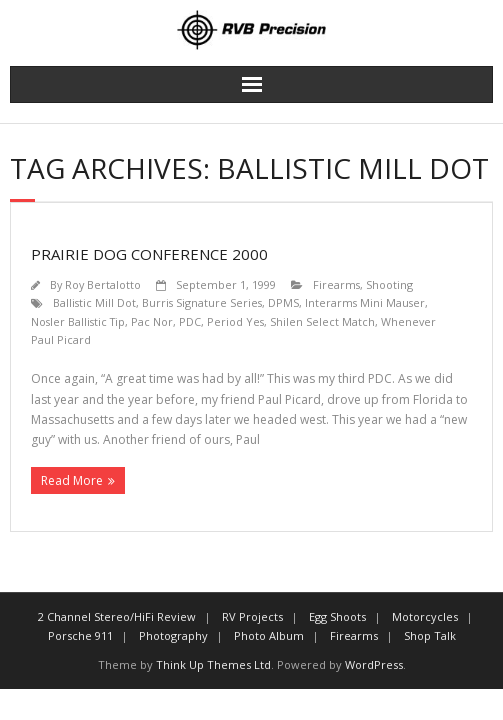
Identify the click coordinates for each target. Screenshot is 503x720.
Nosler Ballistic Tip (78, 321)
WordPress (374, 664)
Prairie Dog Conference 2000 (149, 254)
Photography (173, 635)
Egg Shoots (337, 616)
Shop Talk (430, 635)
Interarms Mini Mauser (365, 302)
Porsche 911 (80, 635)
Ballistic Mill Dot (94, 302)
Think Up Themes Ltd (213, 664)
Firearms (336, 284)
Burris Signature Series (202, 302)
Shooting (389, 284)
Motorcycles (425, 616)
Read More (72, 480)
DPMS (283, 302)
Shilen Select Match (322, 321)
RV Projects (252, 616)
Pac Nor (152, 321)
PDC (190, 321)
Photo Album (269, 635)
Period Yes (235, 321)
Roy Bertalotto (103, 284)
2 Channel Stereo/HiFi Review (117, 616)
